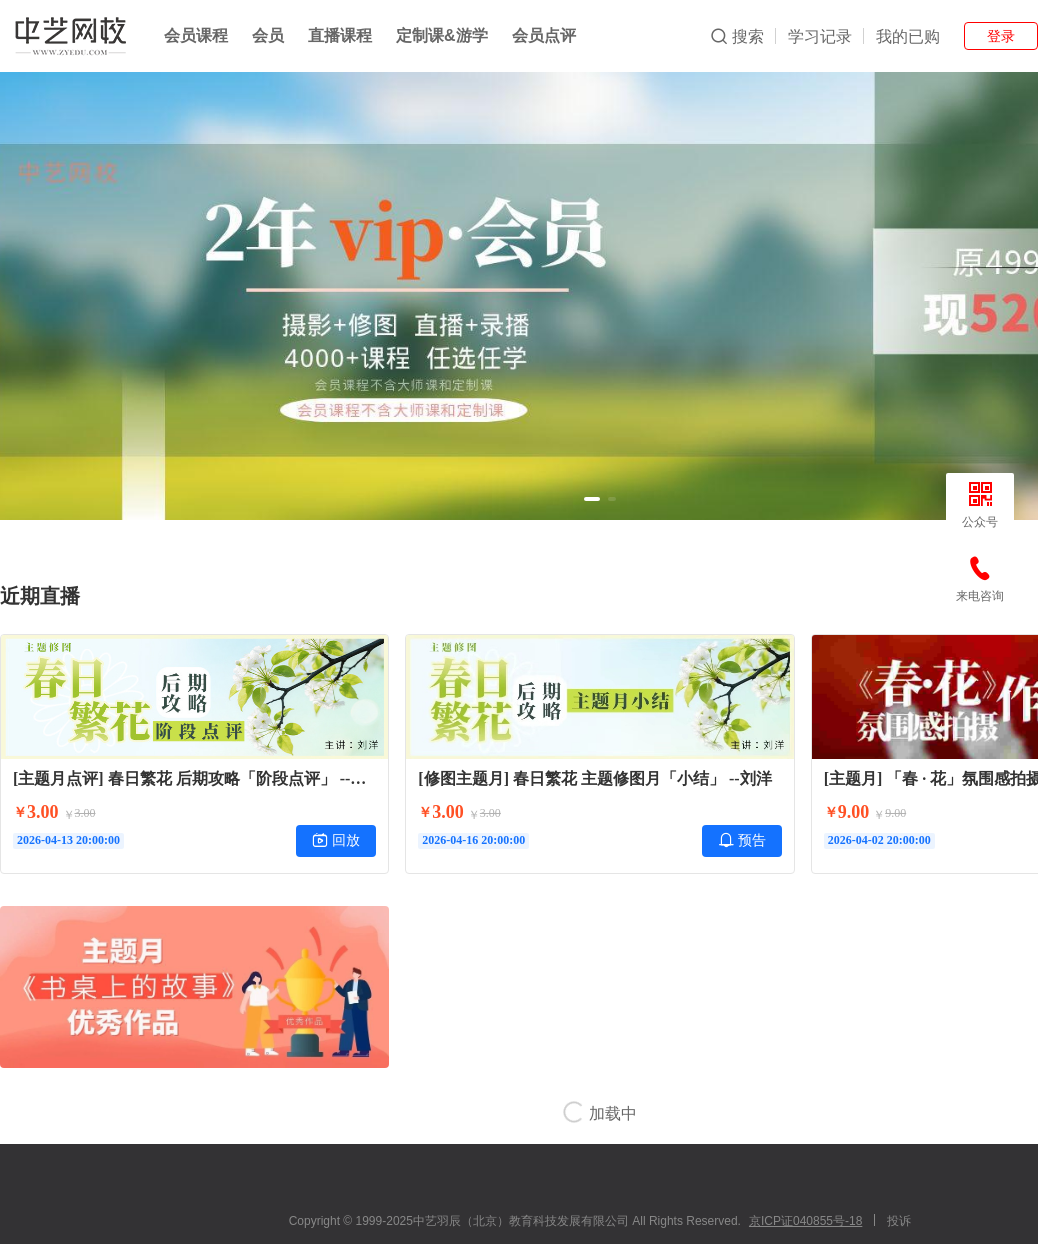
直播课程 (340, 35)
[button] (592, 499)
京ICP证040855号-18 (805, 1221)
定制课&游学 (442, 35)
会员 (268, 35)
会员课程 (196, 35)
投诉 (899, 1221)
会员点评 (544, 35)
